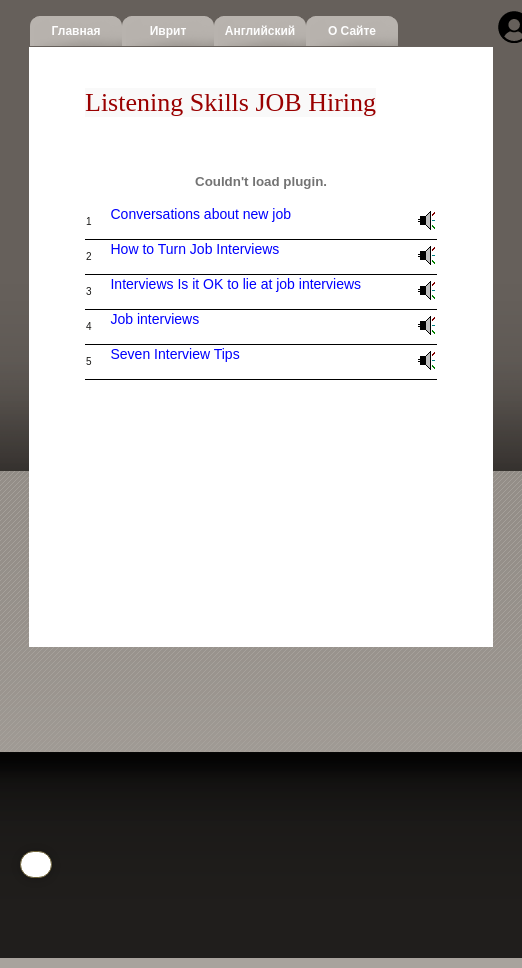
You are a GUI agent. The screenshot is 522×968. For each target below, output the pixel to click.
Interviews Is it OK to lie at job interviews (235, 284)
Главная (76, 31)
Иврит (168, 31)
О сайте (352, 31)
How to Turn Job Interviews (194, 249)
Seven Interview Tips (174, 354)
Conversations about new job (200, 214)
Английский (260, 31)
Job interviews (154, 319)
